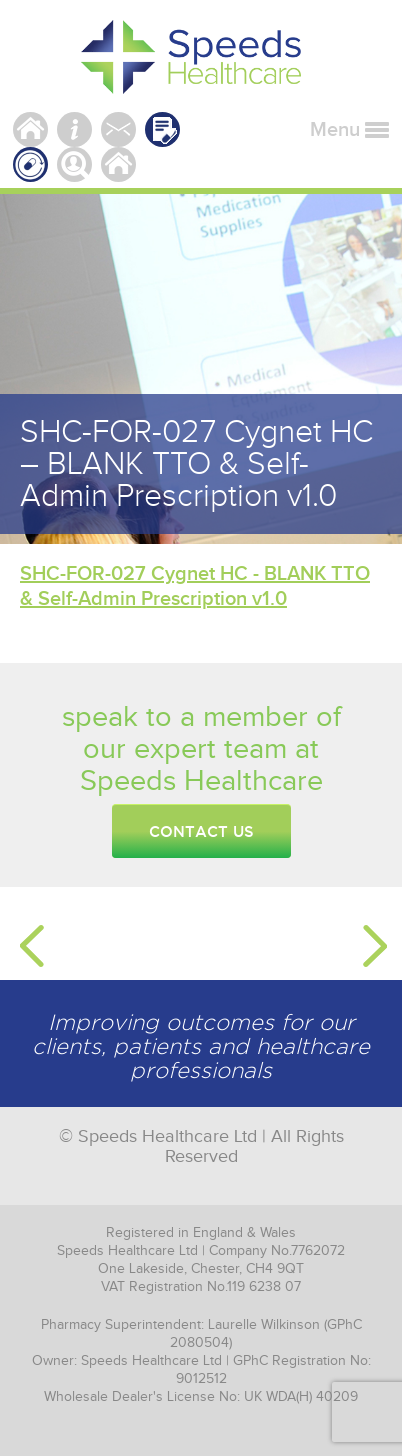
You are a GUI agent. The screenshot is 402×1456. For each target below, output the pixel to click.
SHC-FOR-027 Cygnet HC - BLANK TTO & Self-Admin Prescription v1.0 (195, 586)
